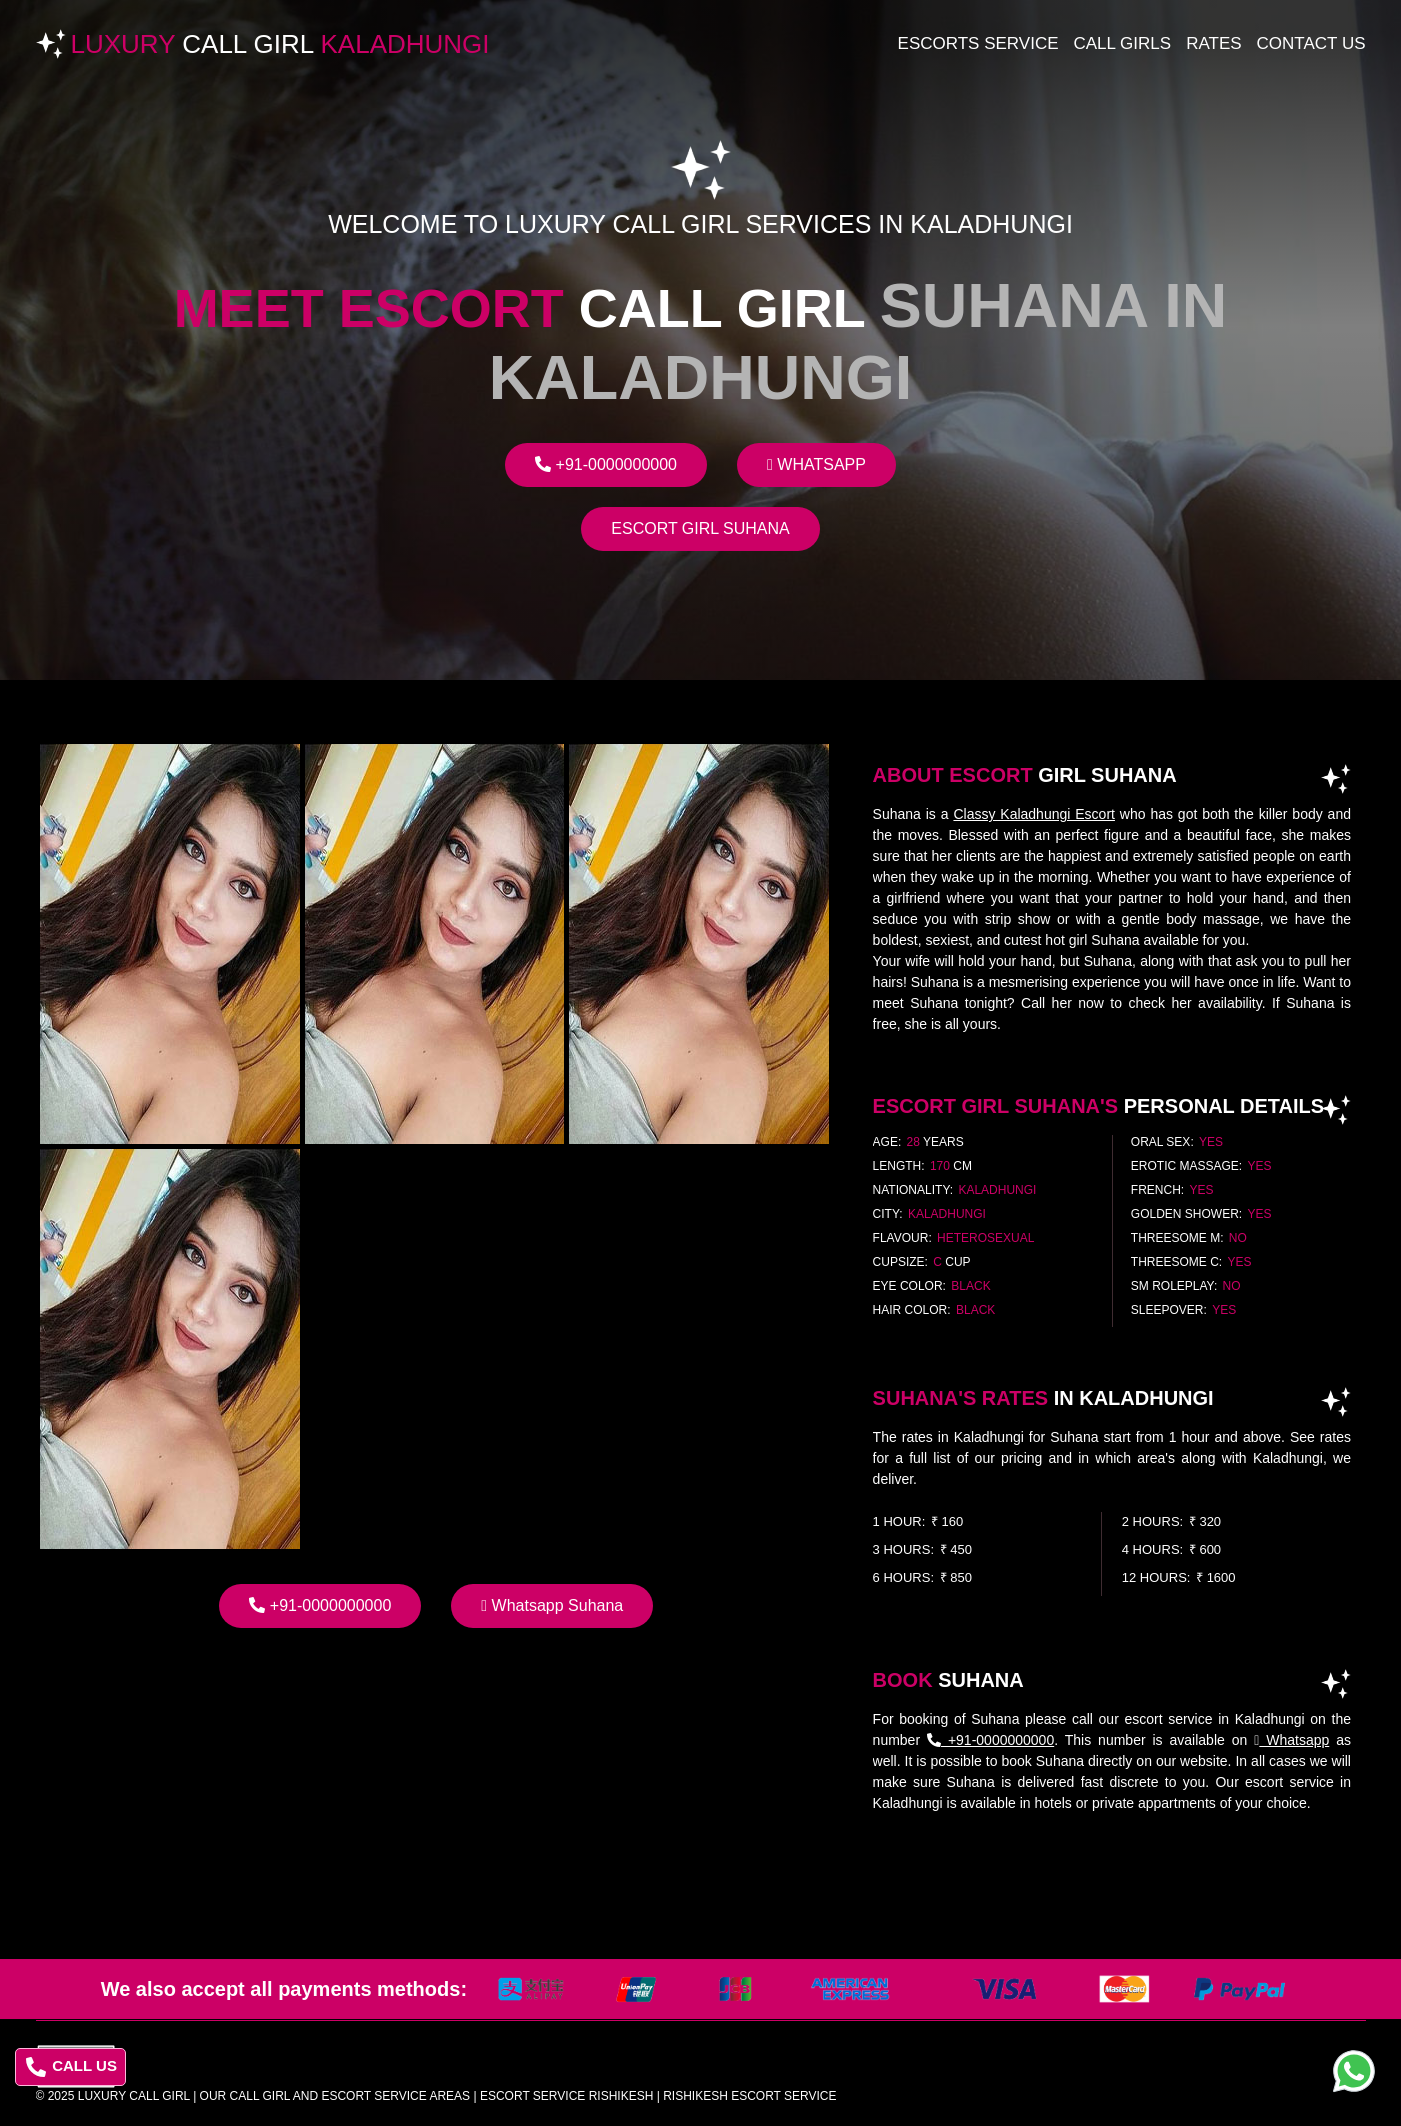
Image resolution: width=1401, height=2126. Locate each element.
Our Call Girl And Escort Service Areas (335, 2096)
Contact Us (1311, 43)
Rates (1213, 43)
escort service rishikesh (566, 2096)
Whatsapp (816, 464)
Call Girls (1123, 43)
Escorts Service (978, 43)
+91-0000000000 (606, 464)
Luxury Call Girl (134, 2096)
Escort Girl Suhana (700, 528)
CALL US (71, 2067)
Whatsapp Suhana (552, 1605)
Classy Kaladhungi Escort (1034, 814)
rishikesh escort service (749, 2096)
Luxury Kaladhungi (280, 44)
